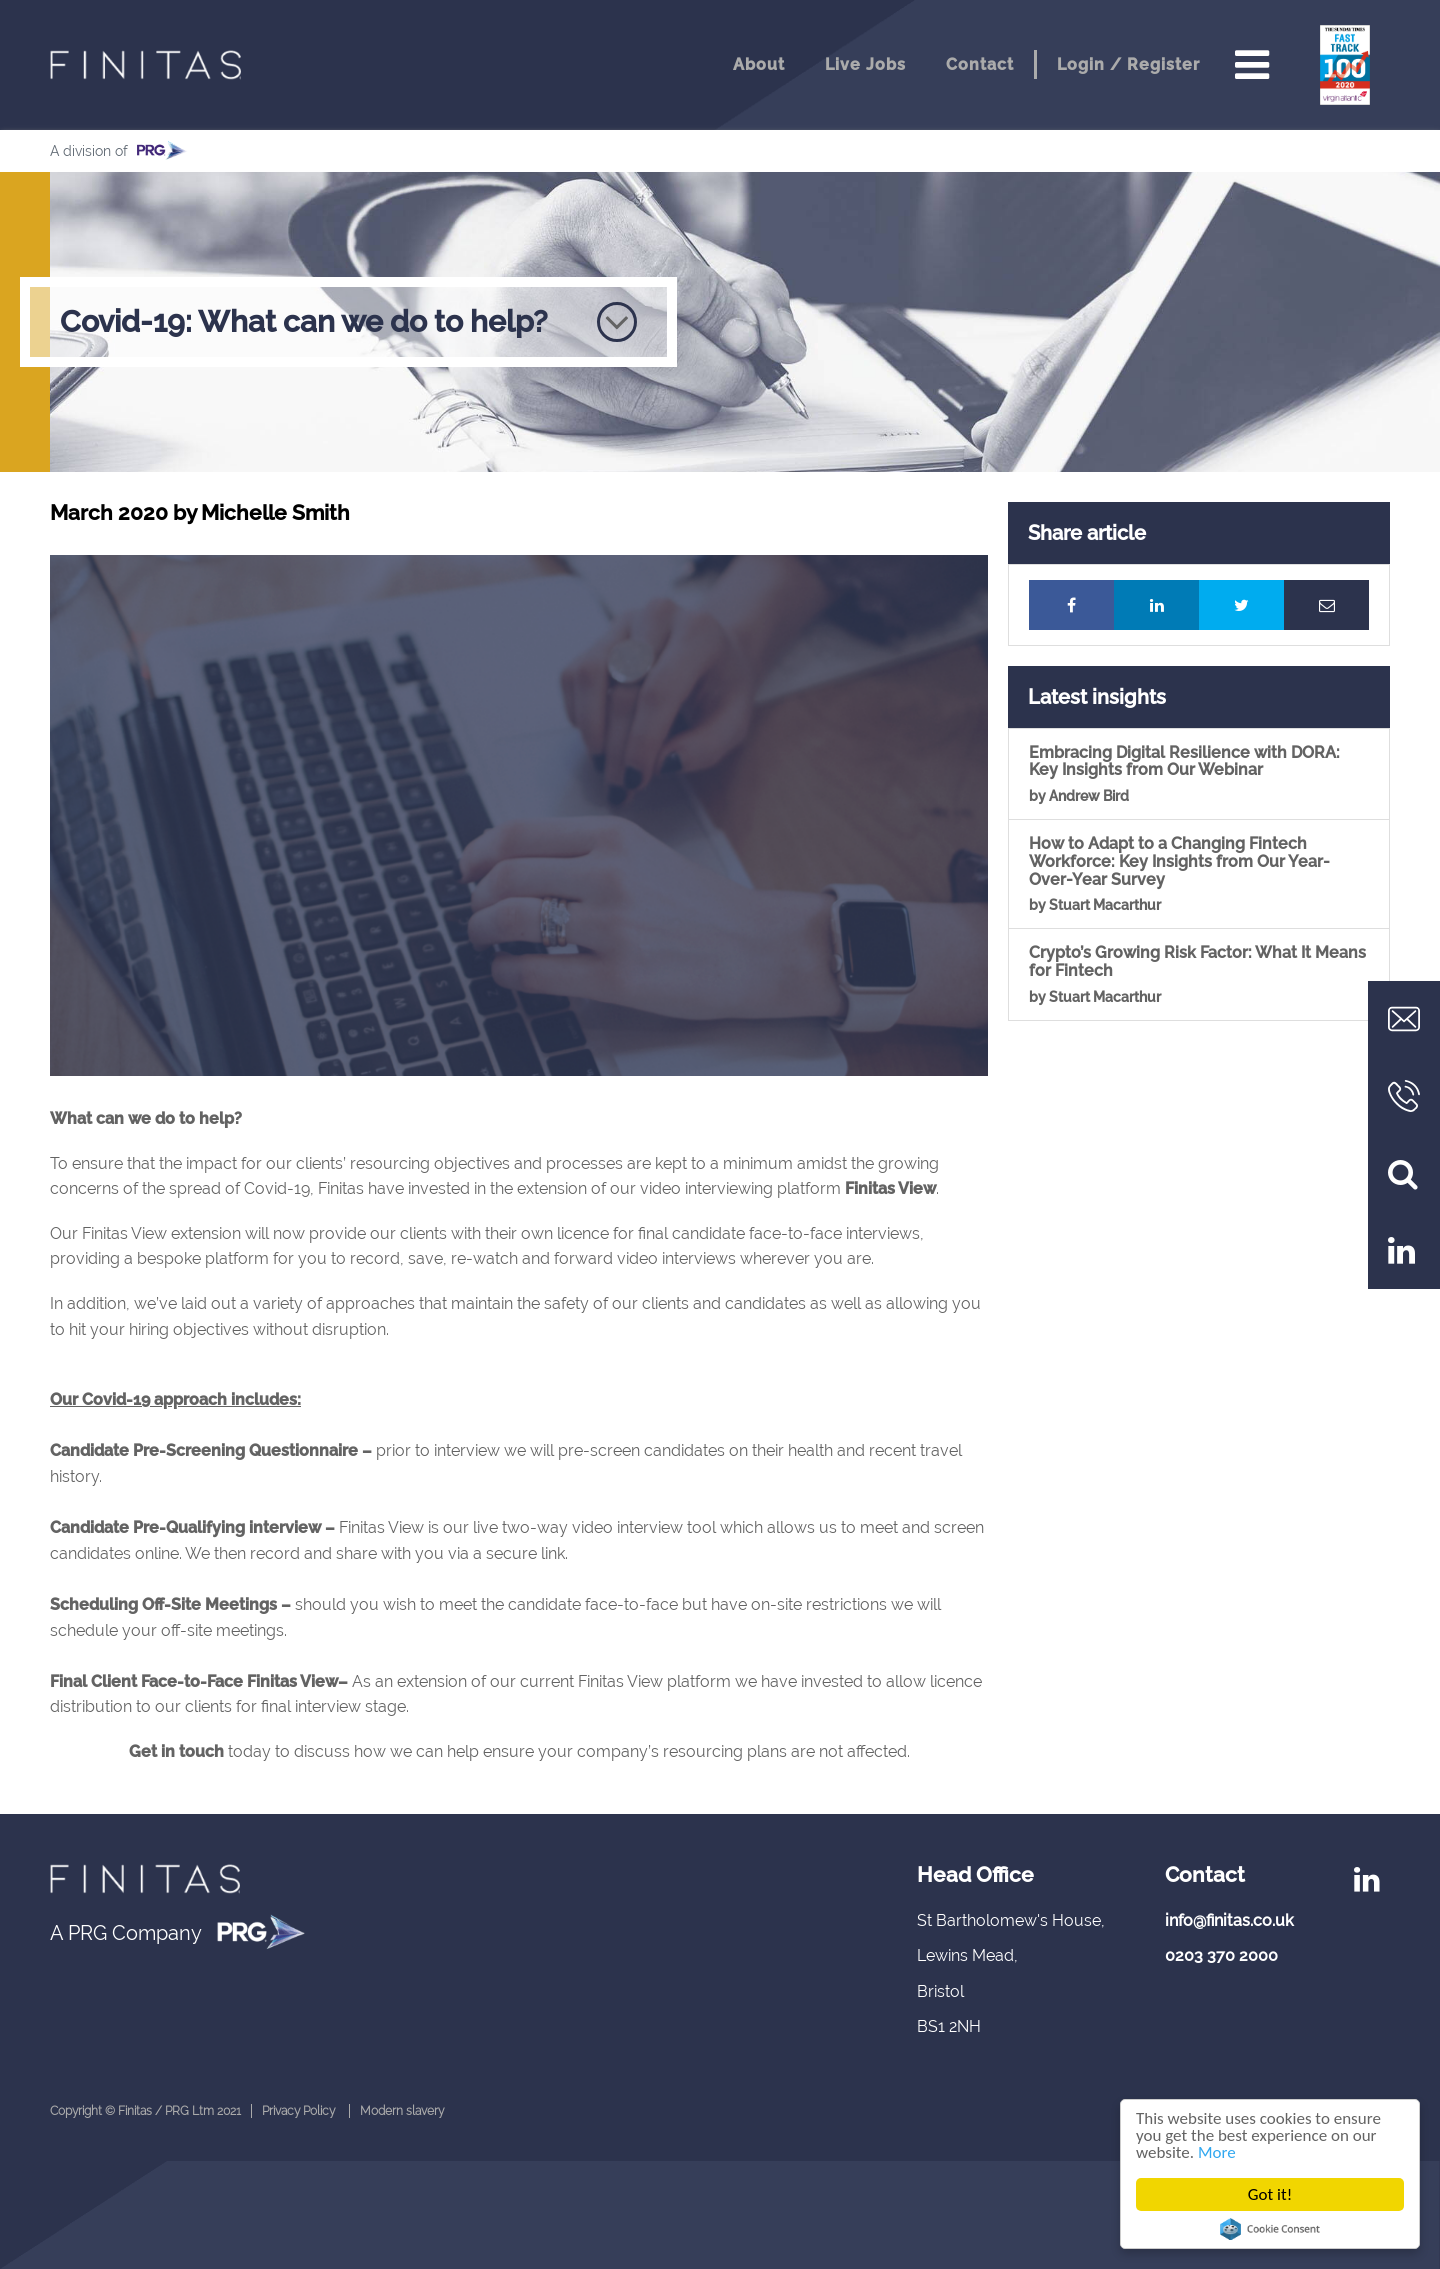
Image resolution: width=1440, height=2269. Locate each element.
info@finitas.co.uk (1229, 1920)
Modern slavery (402, 2111)
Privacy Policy (298, 2111)
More (1217, 2152)
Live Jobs (865, 64)
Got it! (1270, 2194)
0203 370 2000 (1221, 1955)
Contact (980, 64)
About (759, 64)
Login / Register (1128, 64)
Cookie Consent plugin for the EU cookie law (1270, 2229)
